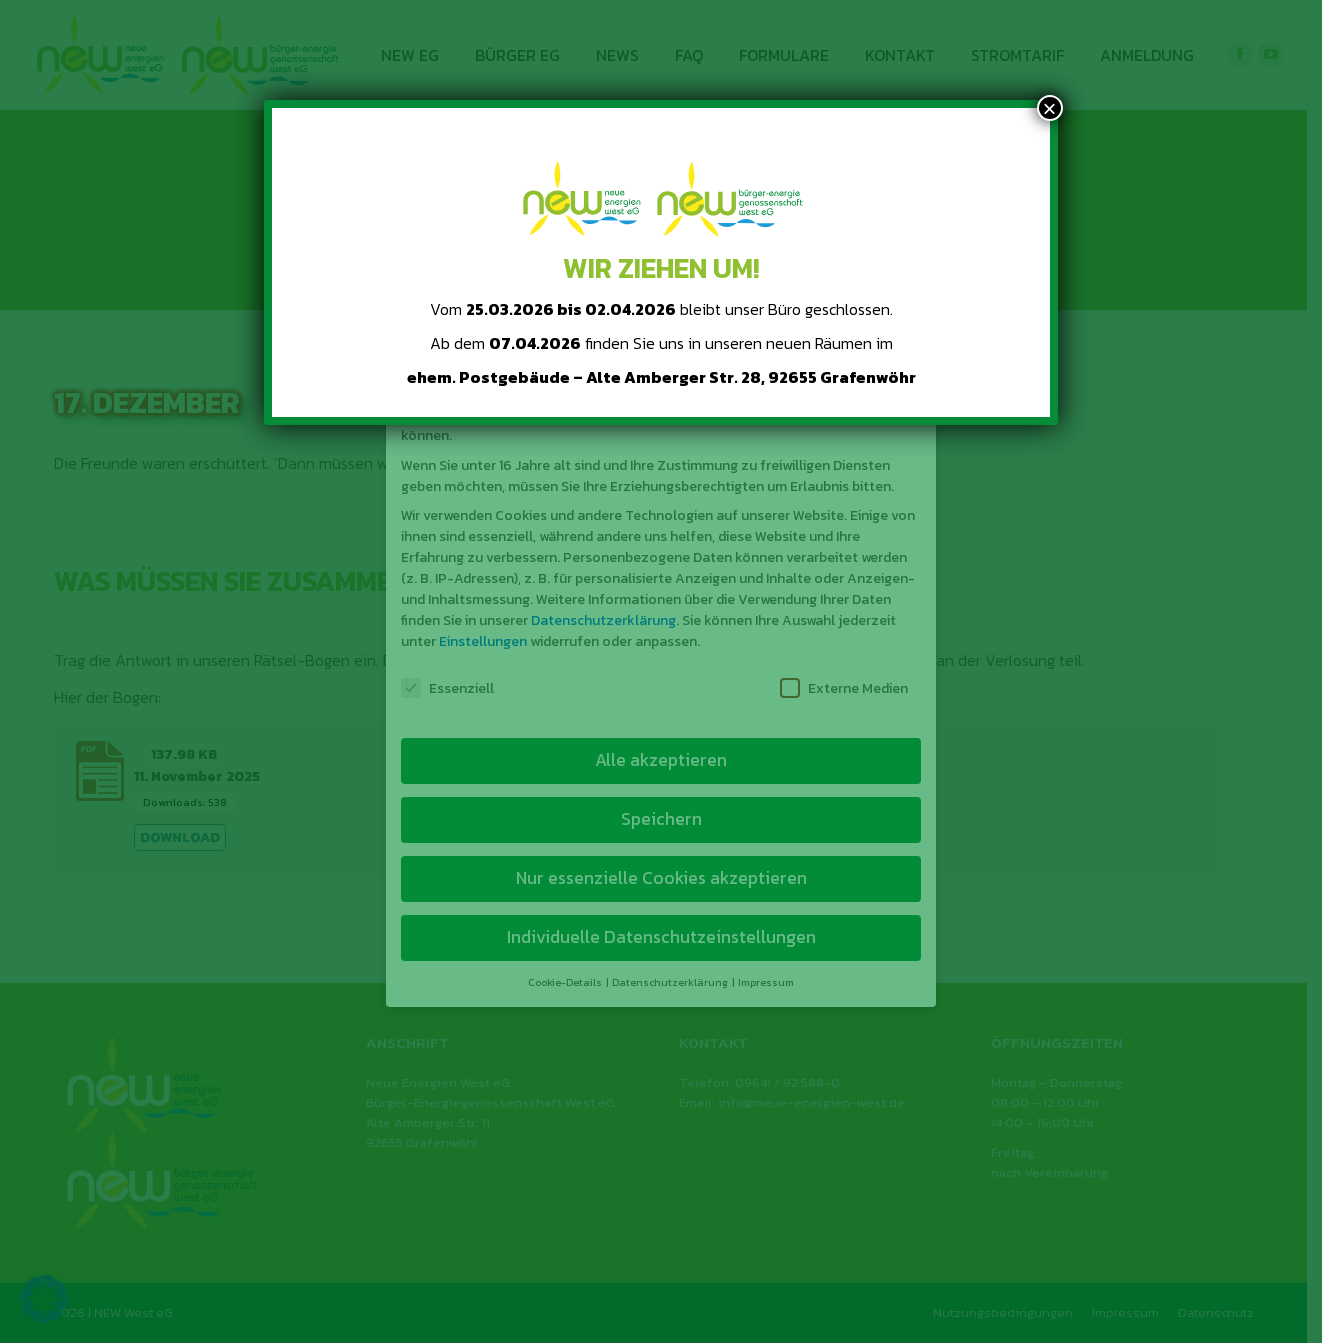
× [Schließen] (1050, 108)
